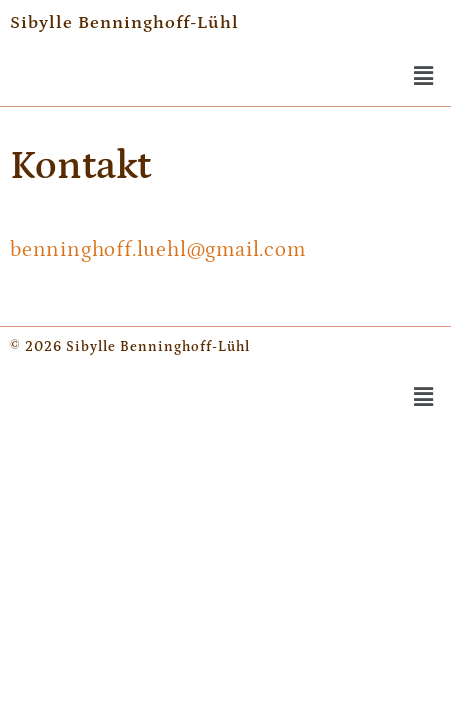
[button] (424, 76)
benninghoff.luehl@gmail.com (158, 250)
